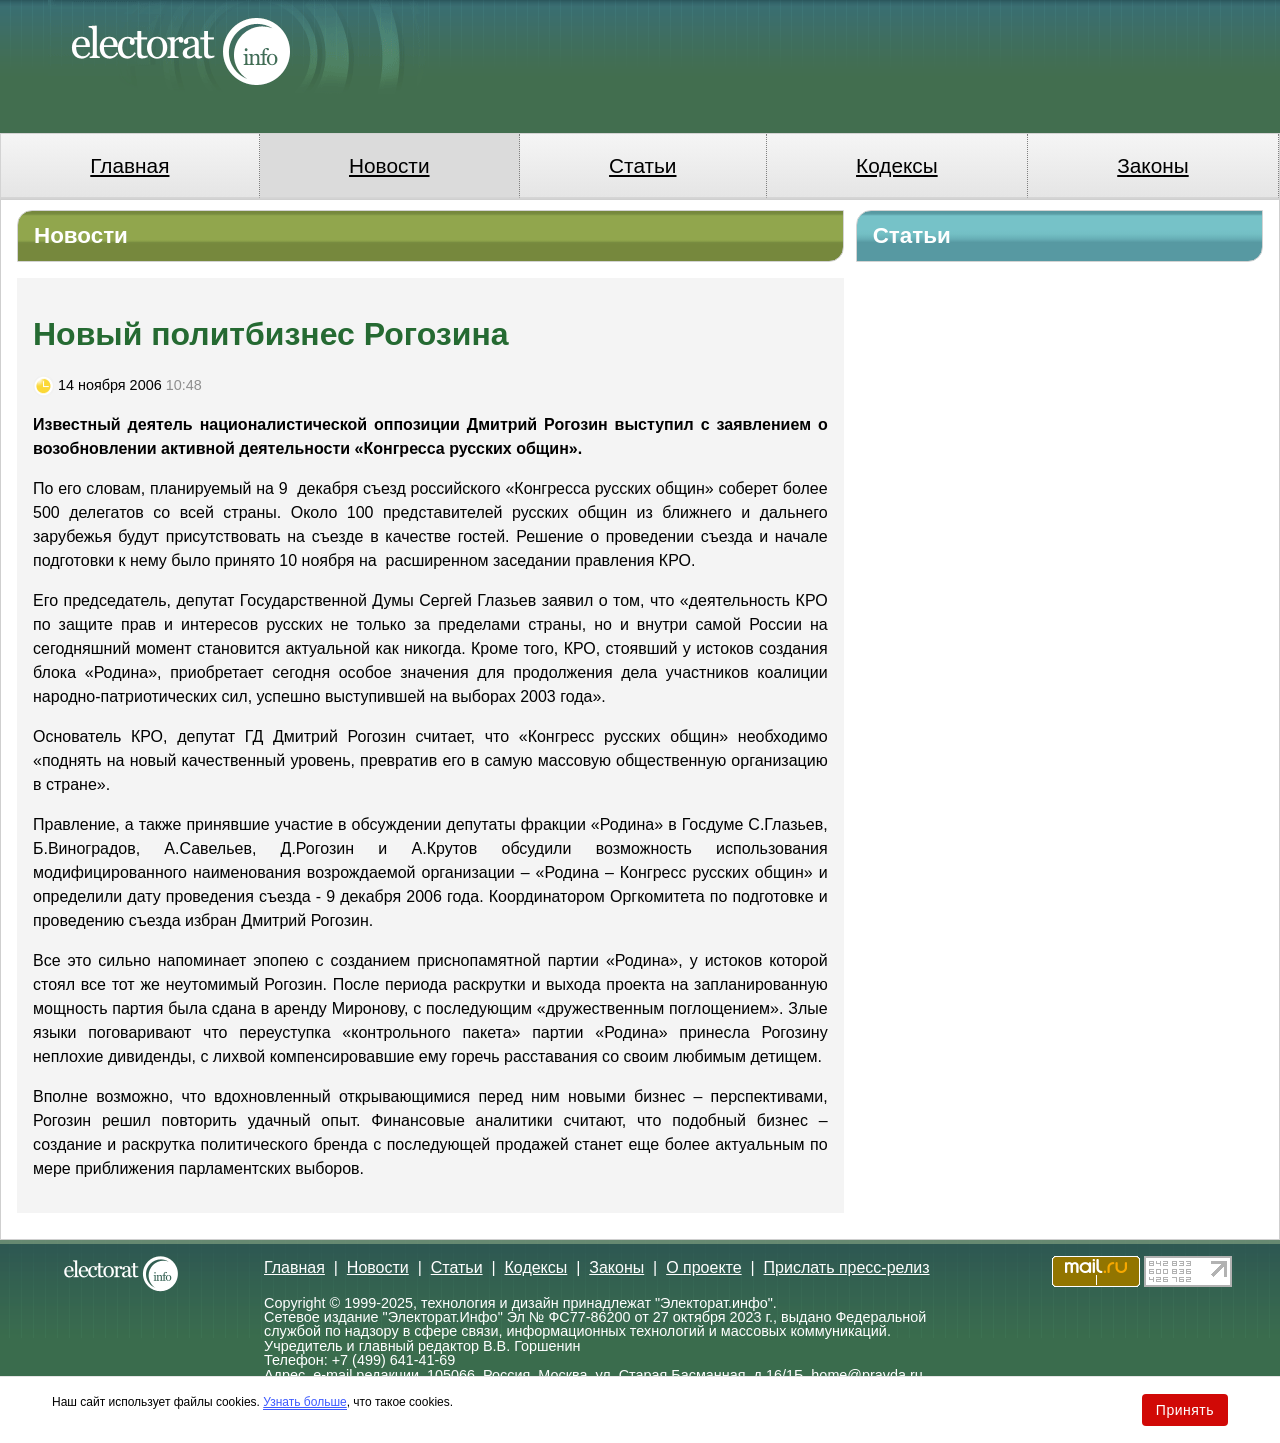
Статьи (642, 165)
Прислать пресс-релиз (847, 1267)
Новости (389, 165)
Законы (1152, 165)
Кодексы (897, 165)
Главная (129, 165)
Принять (1185, 1410)
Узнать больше (304, 1402)
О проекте (703, 1267)
